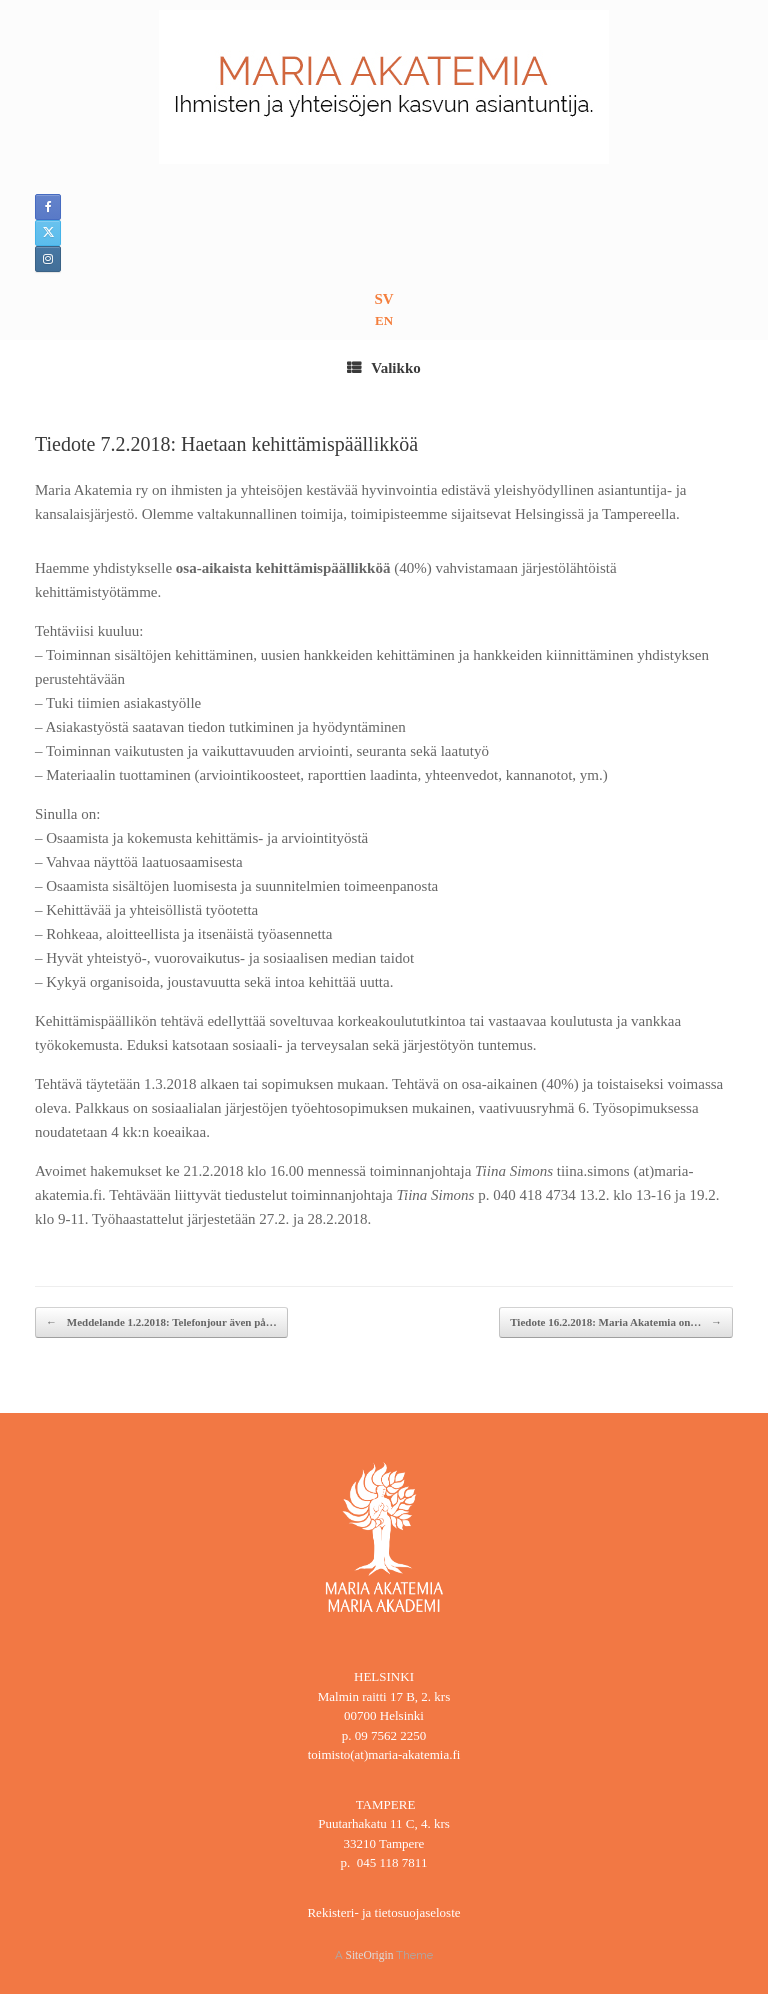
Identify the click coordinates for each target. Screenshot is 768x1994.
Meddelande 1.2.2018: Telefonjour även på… (161, 1322)
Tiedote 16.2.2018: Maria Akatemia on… (616, 1322)
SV (383, 299)
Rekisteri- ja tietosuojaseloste (383, 1912)
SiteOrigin (370, 1955)
